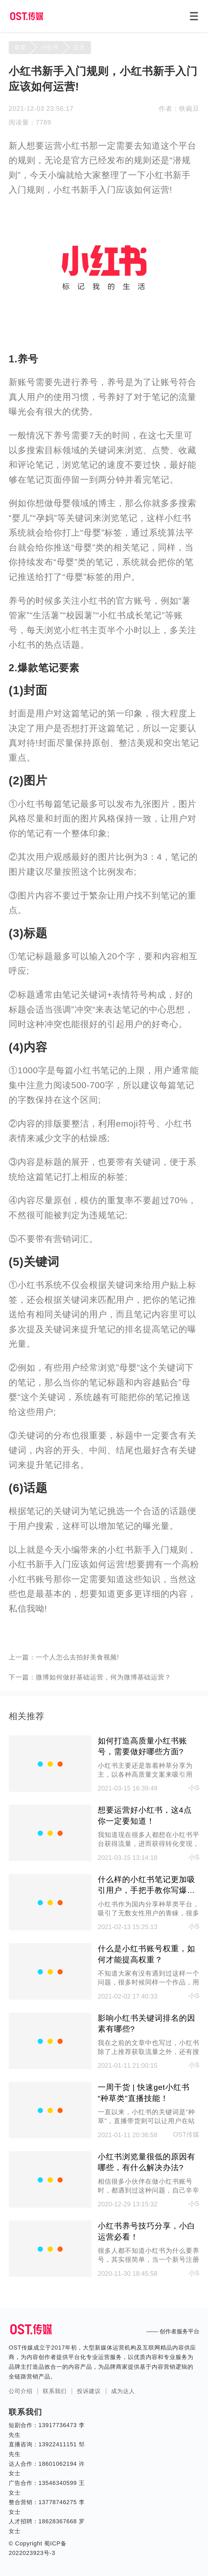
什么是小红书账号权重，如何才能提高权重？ (146, 1954)
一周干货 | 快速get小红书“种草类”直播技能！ (144, 2092)
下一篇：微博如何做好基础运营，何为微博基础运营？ (90, 1677)
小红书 (49, 47)
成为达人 (123, 2391)
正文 (79, 47)
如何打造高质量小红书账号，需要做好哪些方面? (142, 1746)
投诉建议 (89, 2391)
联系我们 (55, 2391)
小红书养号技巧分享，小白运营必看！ (146, 2231)
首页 (20, 47)
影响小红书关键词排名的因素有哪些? (146, 2023)
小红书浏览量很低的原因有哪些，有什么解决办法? (146, 2162)
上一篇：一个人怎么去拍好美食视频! (64, 1657)
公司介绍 (20, 2391)
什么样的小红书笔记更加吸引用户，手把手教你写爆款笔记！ (146, 1885)
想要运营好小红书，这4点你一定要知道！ (145, 1815)
